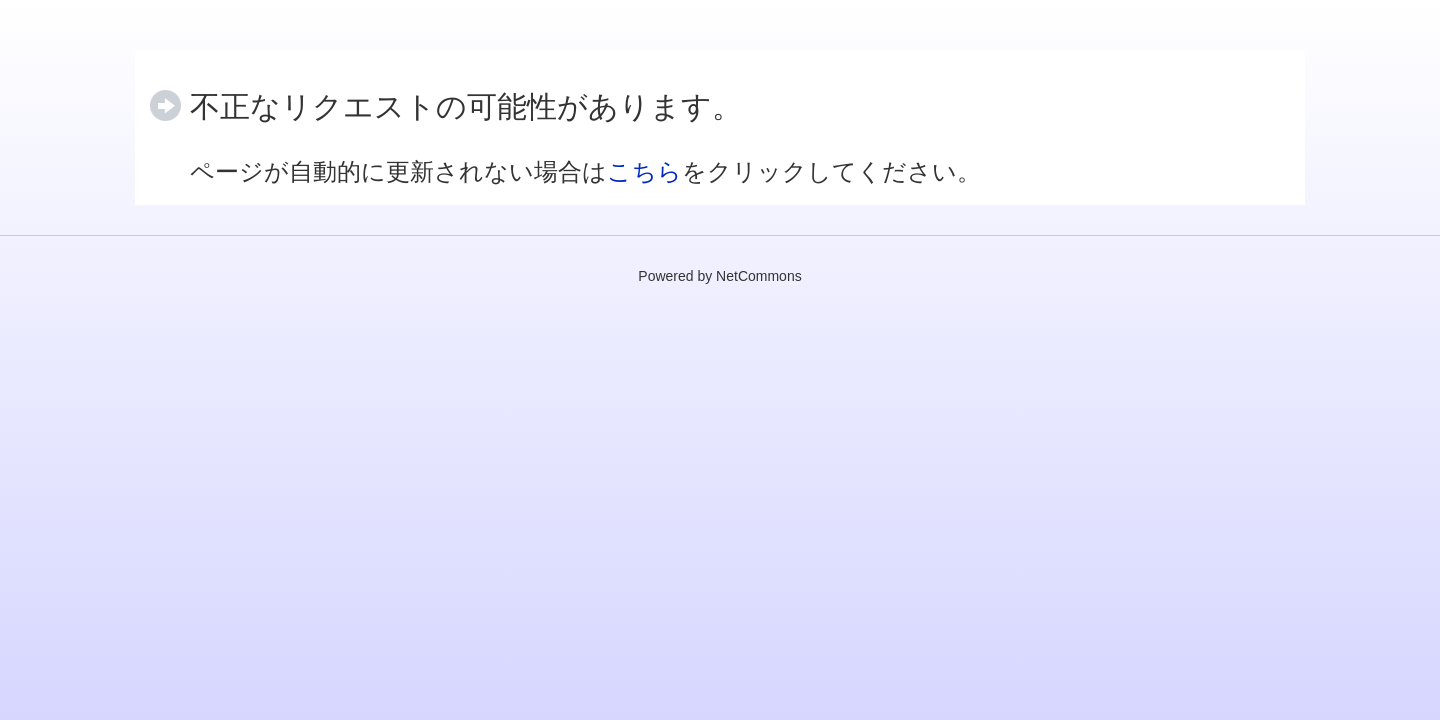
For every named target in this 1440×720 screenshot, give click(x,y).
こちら (644, 171)
